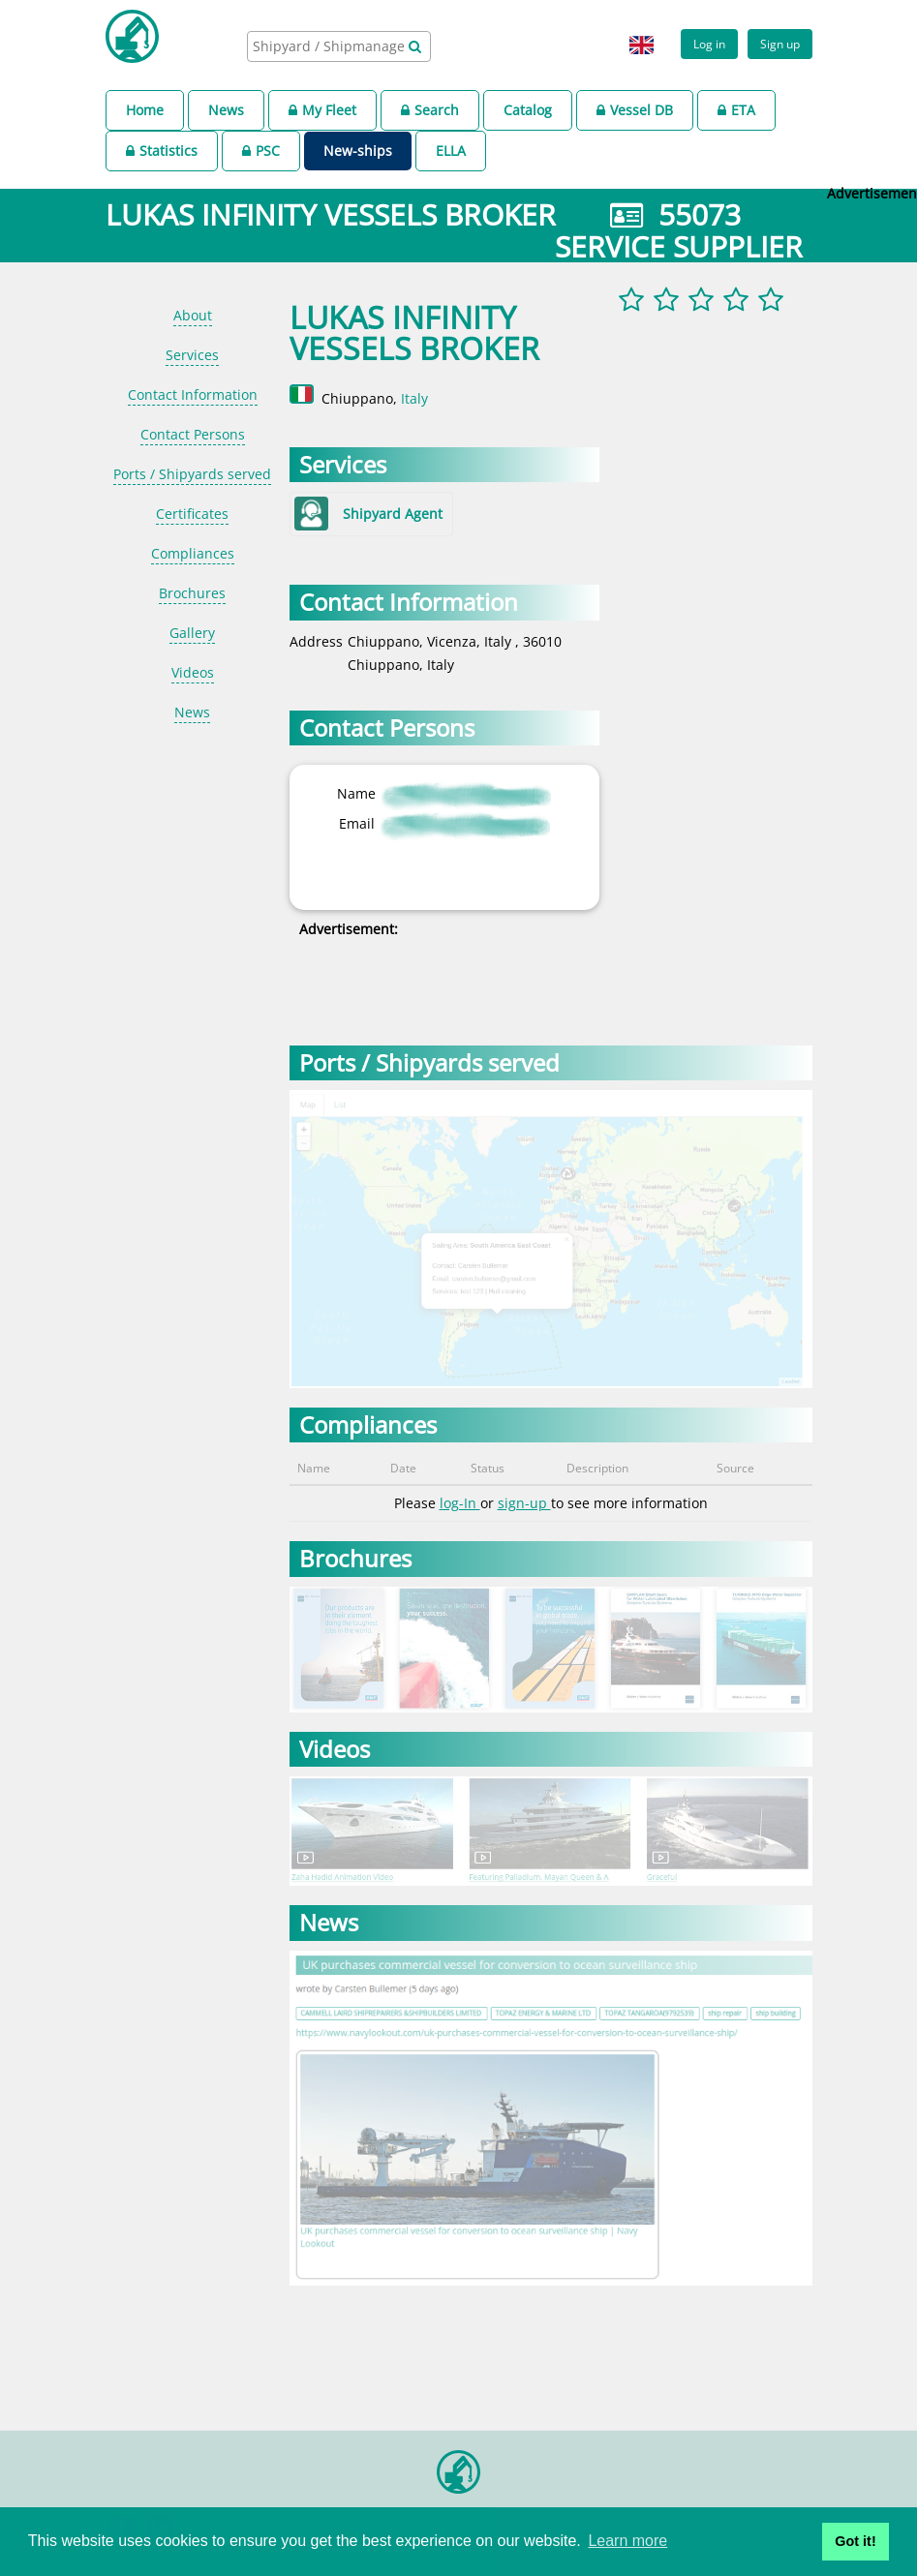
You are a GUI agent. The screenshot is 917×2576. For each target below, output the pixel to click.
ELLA (451, 150)
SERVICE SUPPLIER (679, 246)
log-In (460, 1503)
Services (192, 355)
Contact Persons (192, 434)
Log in (709, 43)
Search (430, 110)
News (226, 110)
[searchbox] (330, 46)
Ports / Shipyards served (192, 474)
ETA (736, 110)
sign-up (524, 1503)
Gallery (192, 632)
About (192, 315)
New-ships (357, 150)
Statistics (162, 150)
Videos (192, 672)
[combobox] (339, 46)
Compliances (192, 553)
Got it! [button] (855, 2541)
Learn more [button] (627, 2540)
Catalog (528, 110)
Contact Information (193, 394)
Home (145, 110)
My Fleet (322, 110)
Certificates (192, 513)
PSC (261, 150)
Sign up (780, 43)
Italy (414, 398)
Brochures (192, 593)
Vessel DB (634, 110)
